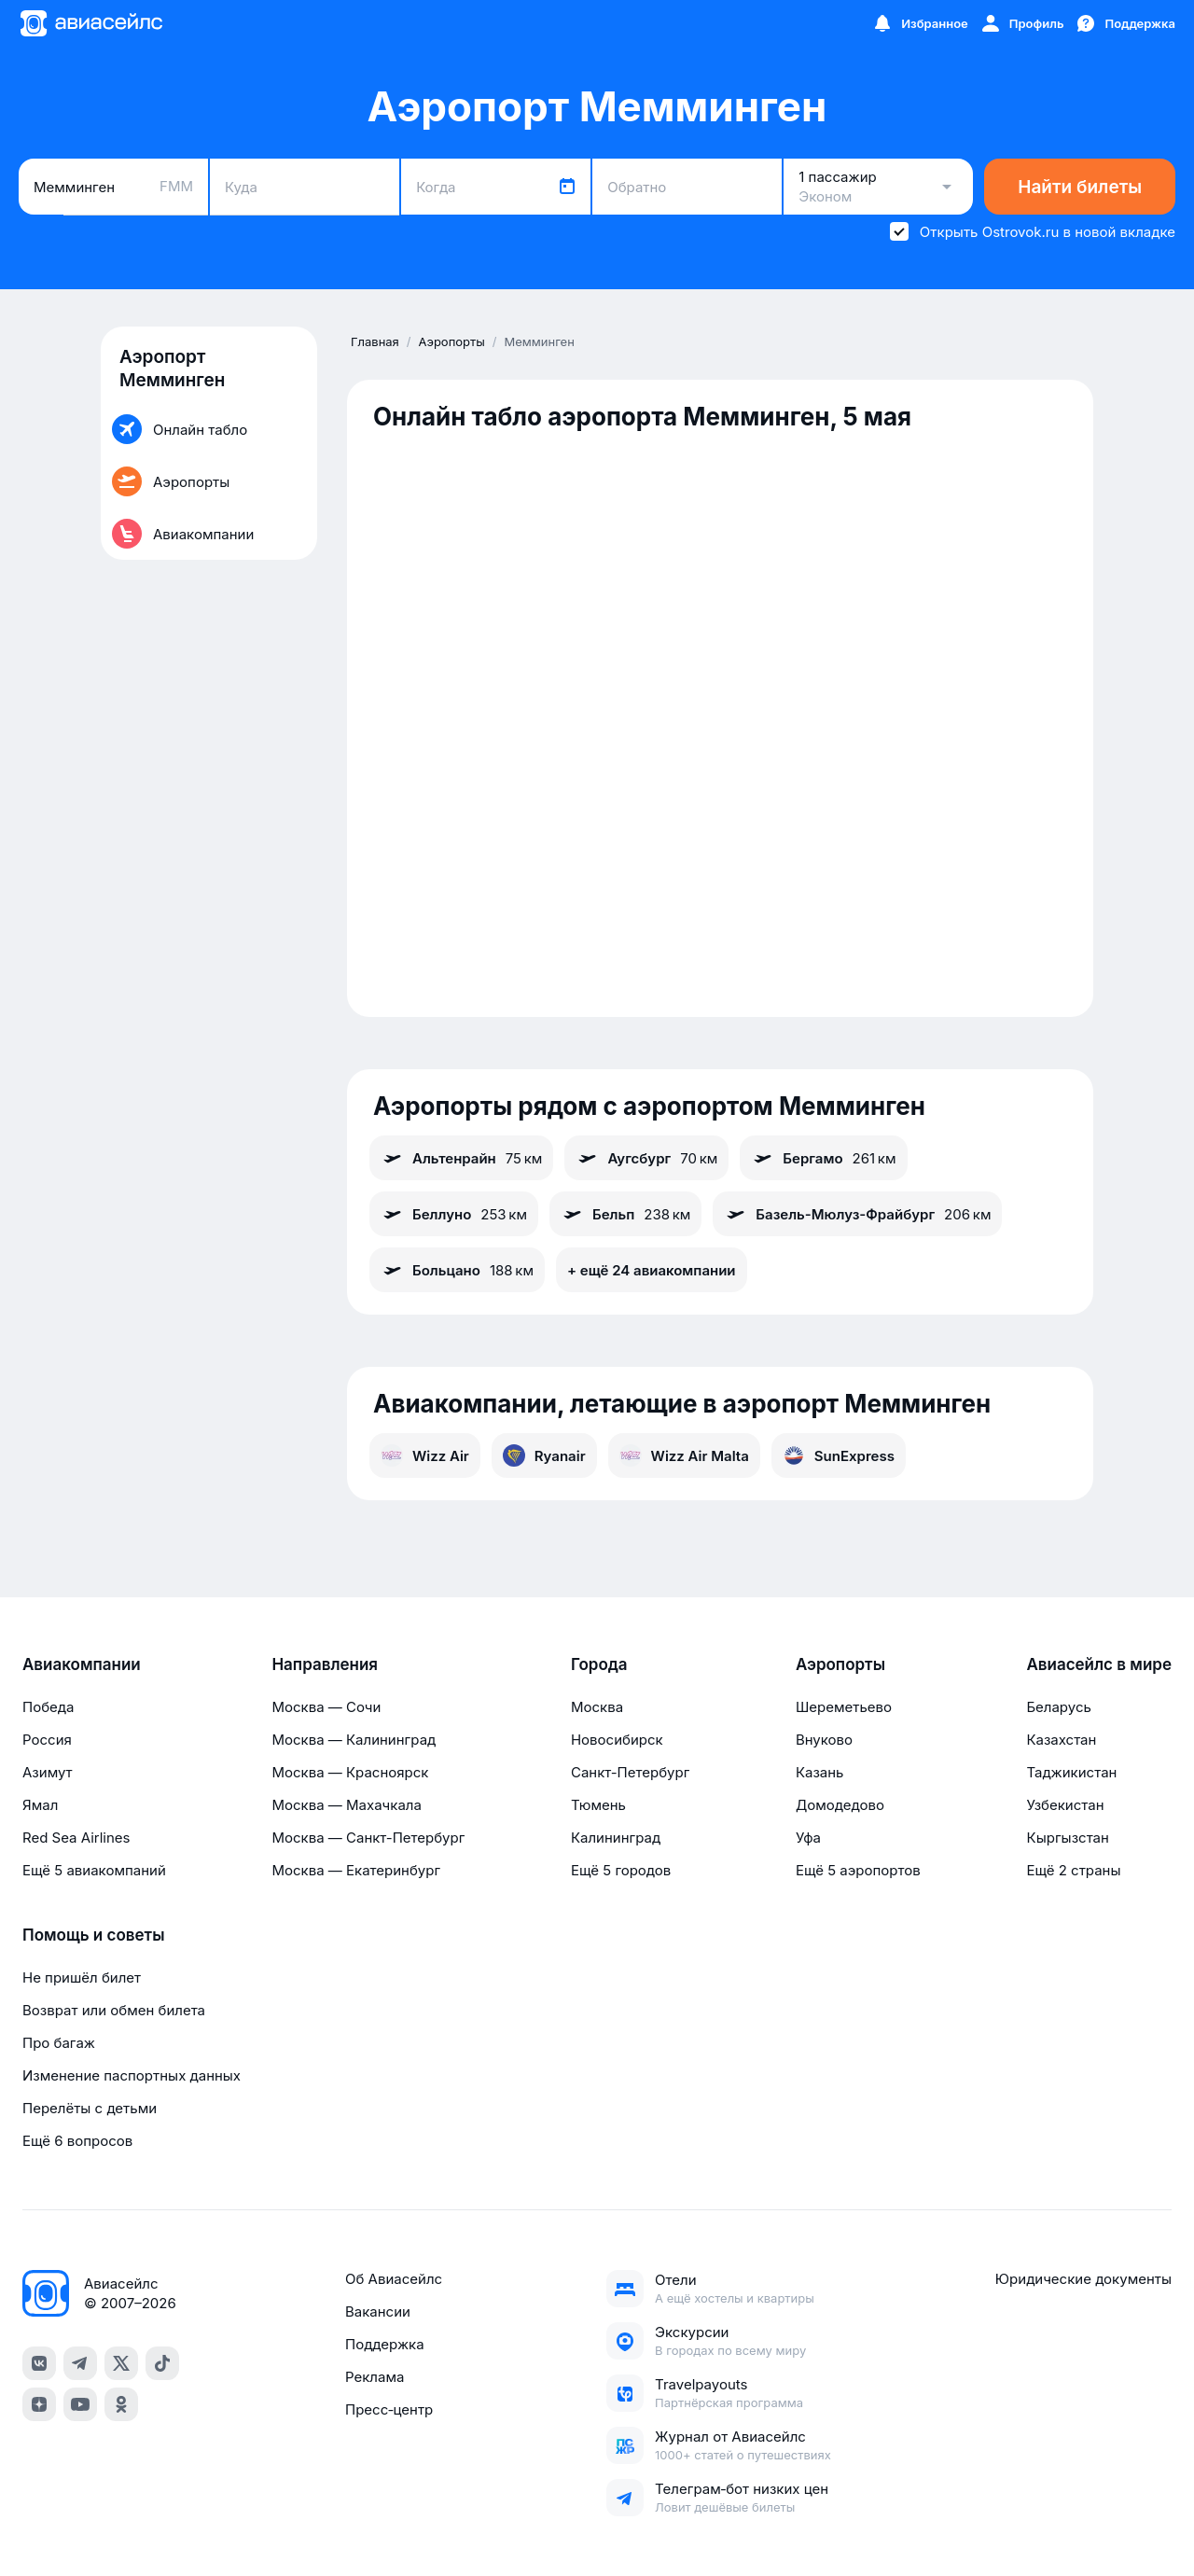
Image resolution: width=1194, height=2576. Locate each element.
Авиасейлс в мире (1099, 1664)
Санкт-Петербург (630, 1772)
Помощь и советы (93, 1935)
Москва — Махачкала (346, 1805)
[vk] (39, 2363)
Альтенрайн (461, 1158)
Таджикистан (1071, 1772)
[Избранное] (919, 23)
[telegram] (80, 2363)
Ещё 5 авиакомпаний (94, 1870)
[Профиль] (1021, 23)
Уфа (808, 1837)
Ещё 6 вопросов (77, 2141)
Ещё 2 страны (1073, 1870)
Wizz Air (425, 1455)
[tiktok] (162, 2363)
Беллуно (454, 1214)
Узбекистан (1065, 1805)
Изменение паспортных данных (131, 2075)
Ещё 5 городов (621, 1870)
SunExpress (839, 1455)
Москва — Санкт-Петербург (368, 1837)
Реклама (374, 2377)
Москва (597, 1707)
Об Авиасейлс (393, 2279)
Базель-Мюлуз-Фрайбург (857, 1214)
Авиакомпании (81, 1664)
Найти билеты (1080, 187)
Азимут (47, 1772)
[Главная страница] (90, 23)
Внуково (824, 1739)
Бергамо (823, 1158)
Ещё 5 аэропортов (858, 1870)
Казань (820, 1772)
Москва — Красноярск (349, 1772)
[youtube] (80, 2404)
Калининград (615, 1837)
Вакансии (377, 2311)
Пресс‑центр (389, 2409)
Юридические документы (1083, 2279)
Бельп (625, 1214)
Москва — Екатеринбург (355, 1870)
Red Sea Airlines (76, 1837)
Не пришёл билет (81, 1977)
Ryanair (544, 1455)
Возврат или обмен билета (113, 2010)
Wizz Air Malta (684, 1455)
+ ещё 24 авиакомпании (651, 1270)
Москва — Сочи (326, 1707)
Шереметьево (844, 1707)
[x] (121, 2363)
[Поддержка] (1125, 23)
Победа (48, 1707)
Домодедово (840, 1805)
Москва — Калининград (353, 1739)
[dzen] (39, 2404)
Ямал (40, 1805)
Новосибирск (617, 1739)
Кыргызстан (1067, 1837)
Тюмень (598, 1805)
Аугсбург (646, 1158)
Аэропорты (840, 1664)
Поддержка (384, 2344)
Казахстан (1061, 1739)
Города (599, 1664)
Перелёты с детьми (89, 2108)
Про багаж (58, 2043)
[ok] (121, 2404)
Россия (47, 1739)
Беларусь (1058, 1707)
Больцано (457, 1270)
